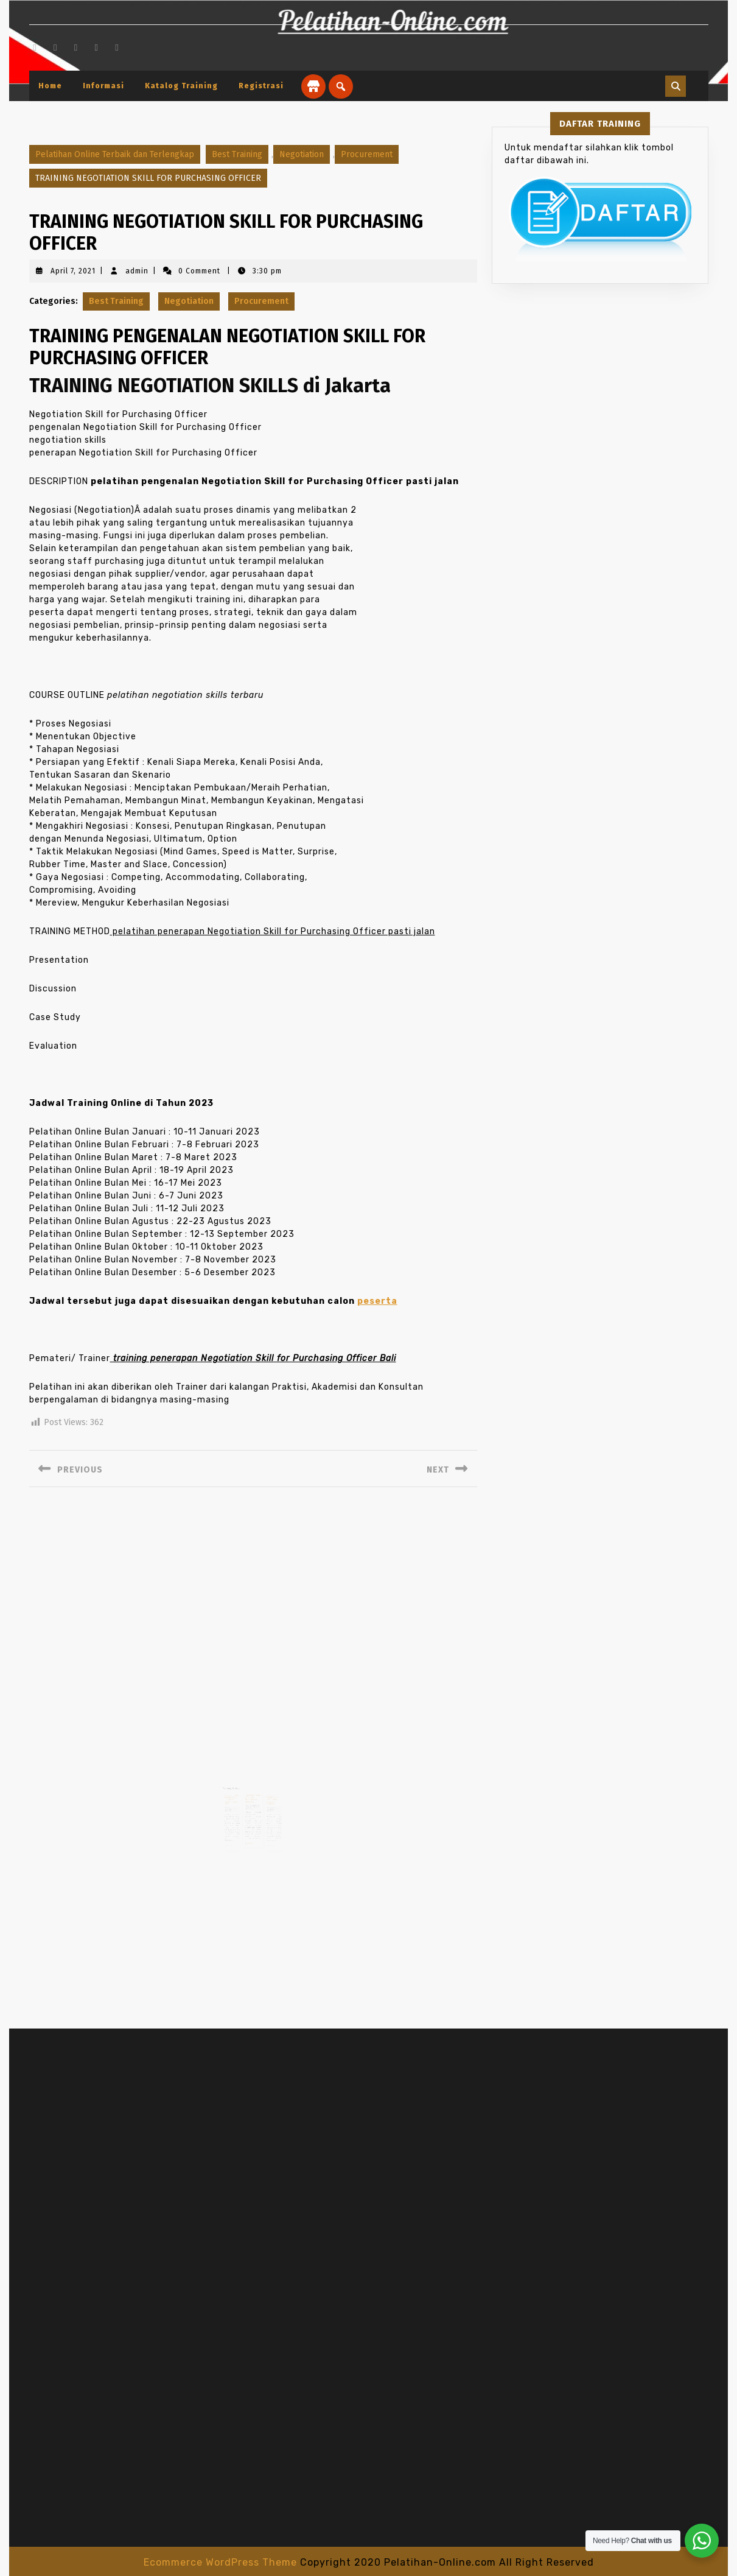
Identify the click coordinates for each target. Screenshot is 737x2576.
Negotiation (301, 154)
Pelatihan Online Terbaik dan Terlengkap (114, 154)
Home (50, 86)
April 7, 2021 (73, 271)
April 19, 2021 (268, 1802)
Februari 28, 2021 (252, 1800)
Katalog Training (181, 86)
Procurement (367, 154)
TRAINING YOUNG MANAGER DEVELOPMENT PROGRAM (252, 1794)
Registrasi (261, 86)
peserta (377, 1301)
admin (136, 271)
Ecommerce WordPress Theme (220, 2562)
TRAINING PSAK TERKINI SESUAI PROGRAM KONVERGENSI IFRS (234, 1795)
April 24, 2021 (234, 1802)
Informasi (103, 86)
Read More (233, 1833)
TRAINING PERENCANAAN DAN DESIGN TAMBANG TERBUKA (269, 1795)
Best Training (237, 154)
